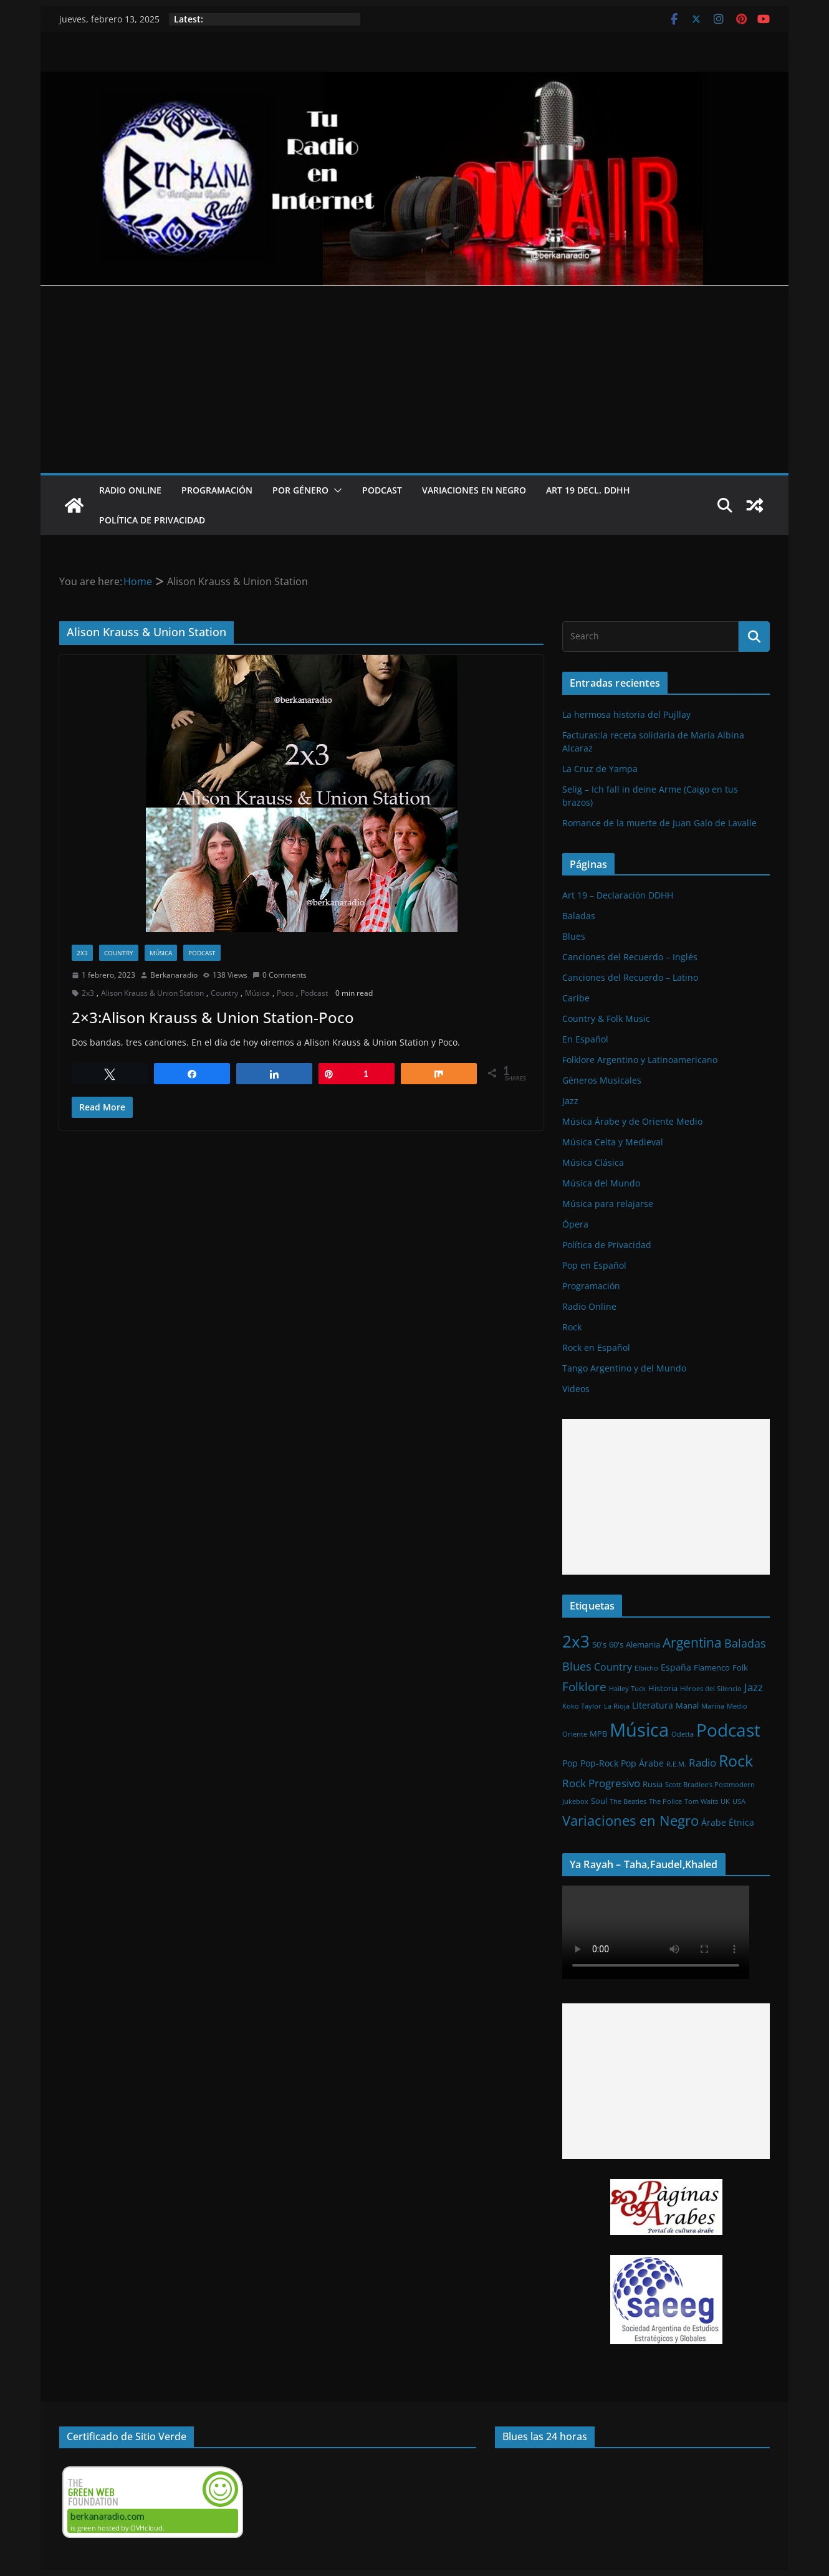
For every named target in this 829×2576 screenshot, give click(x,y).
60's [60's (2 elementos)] (616, 1644)
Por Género (300, 490)
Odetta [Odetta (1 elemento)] (682, 1734)
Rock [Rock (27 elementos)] (736, 1760)
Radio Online (130, 490)
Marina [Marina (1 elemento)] (712, 1706)
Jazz (570, 1101)
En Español (585, 1039)
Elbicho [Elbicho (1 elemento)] (646, 1668)
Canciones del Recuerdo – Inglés (629, 957)
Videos (576, 1389)
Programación (216, 490)
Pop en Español (594, 1265)
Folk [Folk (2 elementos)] (740, 1667)
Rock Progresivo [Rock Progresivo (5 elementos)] (601, 1783)
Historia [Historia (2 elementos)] (663, 1688)
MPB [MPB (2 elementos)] (598, 1733)
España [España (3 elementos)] (676, 1667)
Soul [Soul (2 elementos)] (599, 1800)
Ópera (575, 1224)
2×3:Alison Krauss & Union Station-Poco (213, 1017)
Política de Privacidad (152, 520)
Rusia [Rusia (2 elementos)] (653, 1784)
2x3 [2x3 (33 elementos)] (576, 1641)
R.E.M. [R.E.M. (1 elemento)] (676, 1764)
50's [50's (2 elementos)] (599, 1644)
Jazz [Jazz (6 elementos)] (753, 1686)
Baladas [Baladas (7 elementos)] (745, 1643)
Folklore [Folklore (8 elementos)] (584, 1686)
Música (161, 952)
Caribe (576, 998)
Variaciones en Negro (474, 490)
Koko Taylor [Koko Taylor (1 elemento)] (581, 1706)
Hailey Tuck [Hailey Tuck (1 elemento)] (627, 1688)
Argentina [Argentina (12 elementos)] (692, 1642)
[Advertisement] (414, 379)
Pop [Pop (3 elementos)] (570, 1763)
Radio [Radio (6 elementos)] (702, 1762)
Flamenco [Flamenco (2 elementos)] (712, 1667)
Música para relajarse (607, 1203)
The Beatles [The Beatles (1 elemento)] (628, 1801)
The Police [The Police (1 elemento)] (665, 1801)
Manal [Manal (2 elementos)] (687, 1705)
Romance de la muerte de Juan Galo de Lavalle (659, 823)
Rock (572, 1327)
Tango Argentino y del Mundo (624, 1368)
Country (118, 952)
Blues (573, 936)
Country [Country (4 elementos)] (613, 1667)
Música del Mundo (601, 1183)
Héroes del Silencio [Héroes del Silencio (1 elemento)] (711, 1688)
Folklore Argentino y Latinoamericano (639, 1060)
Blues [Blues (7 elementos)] (577, 1666)
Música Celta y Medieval (612, 1142)
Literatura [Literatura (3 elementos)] (652, 1705)
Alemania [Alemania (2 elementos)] (643, 1644)
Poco (285, 993)
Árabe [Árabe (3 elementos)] (713, 1822)
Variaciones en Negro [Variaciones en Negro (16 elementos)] (630, 1820)
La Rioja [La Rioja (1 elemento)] (617, 1706)
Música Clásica (593, 1162)
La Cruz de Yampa (600, 769)
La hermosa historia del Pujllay (626, 714)
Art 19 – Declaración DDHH (617, 895)
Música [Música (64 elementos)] (639, 1729)
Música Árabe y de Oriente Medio (632, 1121)
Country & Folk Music (606, 1018)
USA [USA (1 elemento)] (738, 1801)
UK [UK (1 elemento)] (725, 1801)
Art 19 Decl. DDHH (588, 490)
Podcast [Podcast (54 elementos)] (728, 1730)
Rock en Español (596, 1347)
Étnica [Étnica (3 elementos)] (741, 1822)
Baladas (578, 916)
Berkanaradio (174, 975)
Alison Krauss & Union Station (152, 993)
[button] (335, 490)
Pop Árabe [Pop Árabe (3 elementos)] (642, 1763)
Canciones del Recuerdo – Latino (630, 977)
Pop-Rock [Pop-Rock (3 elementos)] (599, 1763)
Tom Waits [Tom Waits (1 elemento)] (701, 1801)
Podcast (382, 490)
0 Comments (279, 975)
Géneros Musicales (601, 1080)
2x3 (82, 952)
